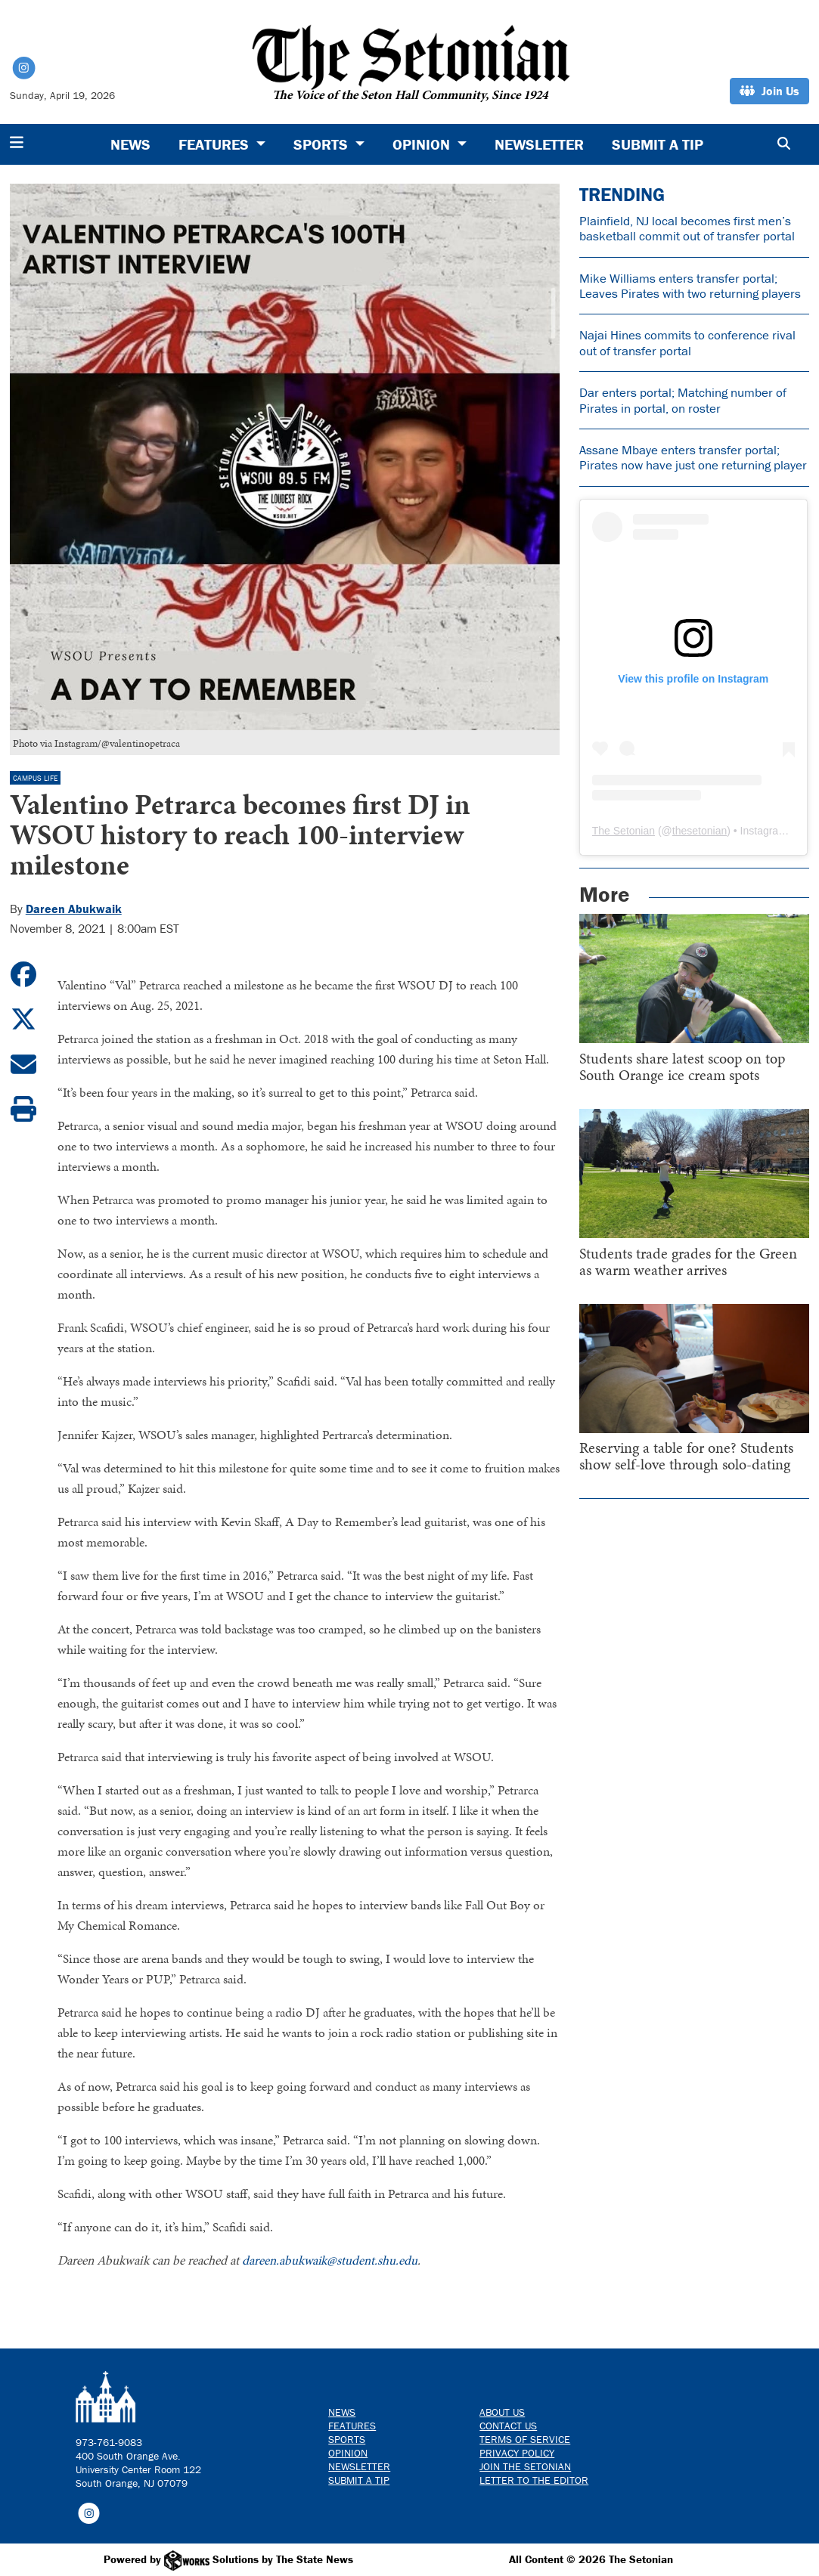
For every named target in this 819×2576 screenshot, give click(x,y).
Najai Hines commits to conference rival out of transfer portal (687, 342)
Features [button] (215, 144)
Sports (346, 2438)
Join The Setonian (525, 2465)
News (130, 144)
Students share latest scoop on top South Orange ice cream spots (682, 1066)
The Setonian (623, 831)
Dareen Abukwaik (74, 908)
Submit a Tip (657, 144)
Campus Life (35, 778)
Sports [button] (322, 144)
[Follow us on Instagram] (89, 2512)
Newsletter (539, 144)
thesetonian (699, 831)
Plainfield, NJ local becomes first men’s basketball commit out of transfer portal (687, 228)
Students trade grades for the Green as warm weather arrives (688, 1261)
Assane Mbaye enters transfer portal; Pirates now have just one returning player (693, 457)
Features (352, 2425)
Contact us (508, 2425)
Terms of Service (524, 2438)
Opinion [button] (423, 144)
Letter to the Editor (533, 2479)
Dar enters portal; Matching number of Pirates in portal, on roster (682, 400)
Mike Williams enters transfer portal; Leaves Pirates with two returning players (690, 286)
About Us (502, 2411)
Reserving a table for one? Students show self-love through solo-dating (686, 1456)
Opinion (348, 2452)
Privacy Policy (516, 2452)
